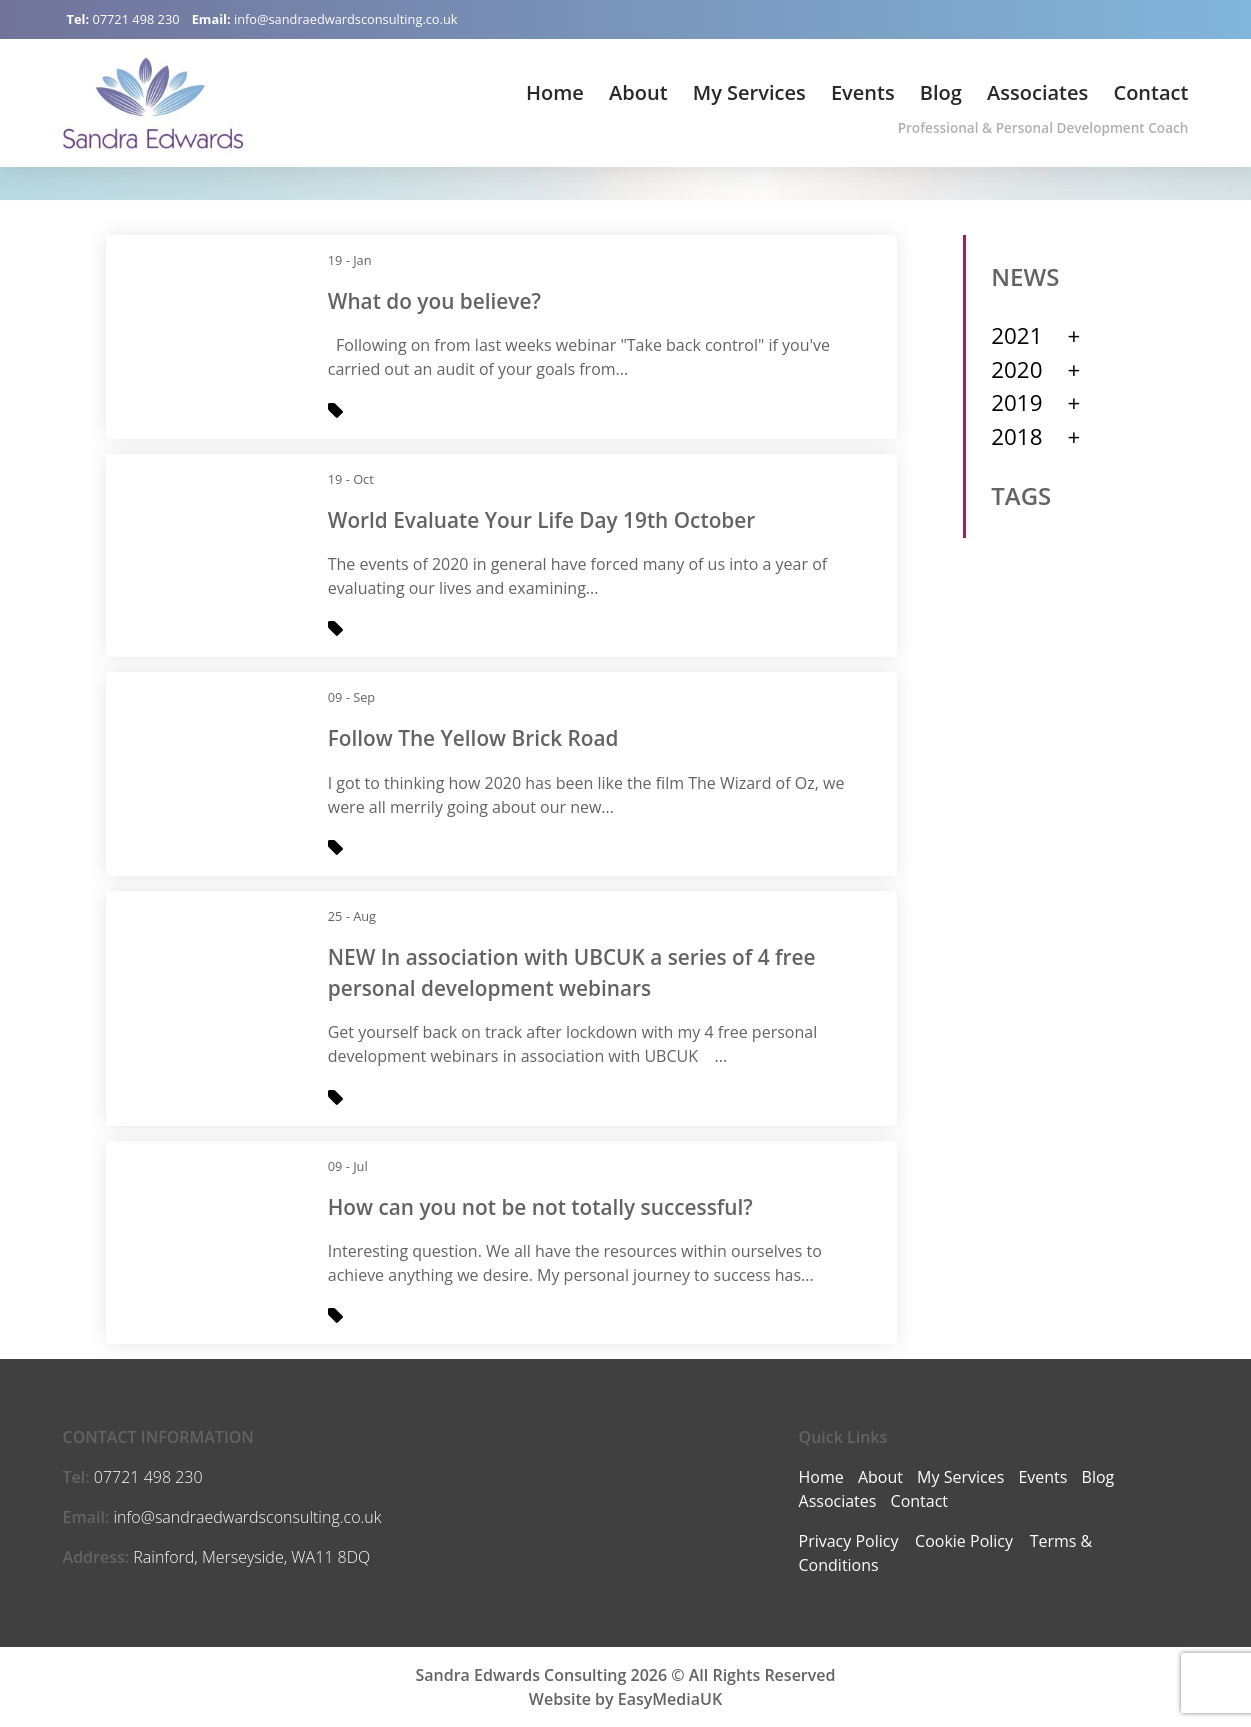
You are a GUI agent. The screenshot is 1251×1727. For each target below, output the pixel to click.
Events (863, 92)
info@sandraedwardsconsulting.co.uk (346, 19)
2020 (1016, 369)
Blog (941, 92)
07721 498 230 (135, 19)
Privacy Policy (849, 1541)
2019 (1016, 402)
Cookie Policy (964, 1541)
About (638, 92)
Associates (1037, 92)
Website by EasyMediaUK (625, 1699)
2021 (1016, 335)
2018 (1016, 436)
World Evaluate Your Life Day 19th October (542, 520)
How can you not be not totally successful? (540, 1207)
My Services (749, 92)
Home (555, 92)
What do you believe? (434, 301)
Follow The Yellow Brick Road (473, 738)
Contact (1150, 92)
